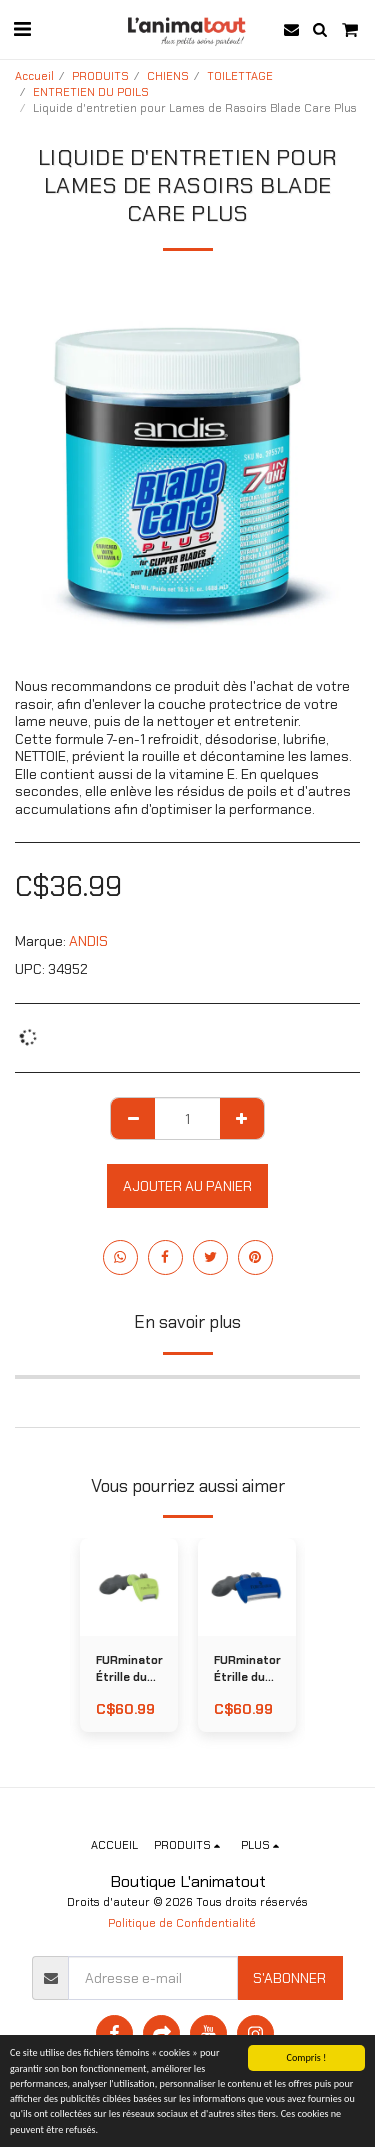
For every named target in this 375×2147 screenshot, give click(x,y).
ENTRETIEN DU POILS (91, 92)
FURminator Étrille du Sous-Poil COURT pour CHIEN (247, 1669)
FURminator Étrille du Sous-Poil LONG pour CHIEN (129, 1669)
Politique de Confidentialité (182, 1923)
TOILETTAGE (240, 76)
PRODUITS (100, 76)
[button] (22, 29)
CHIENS (168, 76)
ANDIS (88, 941)
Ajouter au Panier (187, 1186)
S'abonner (289, 1978)
